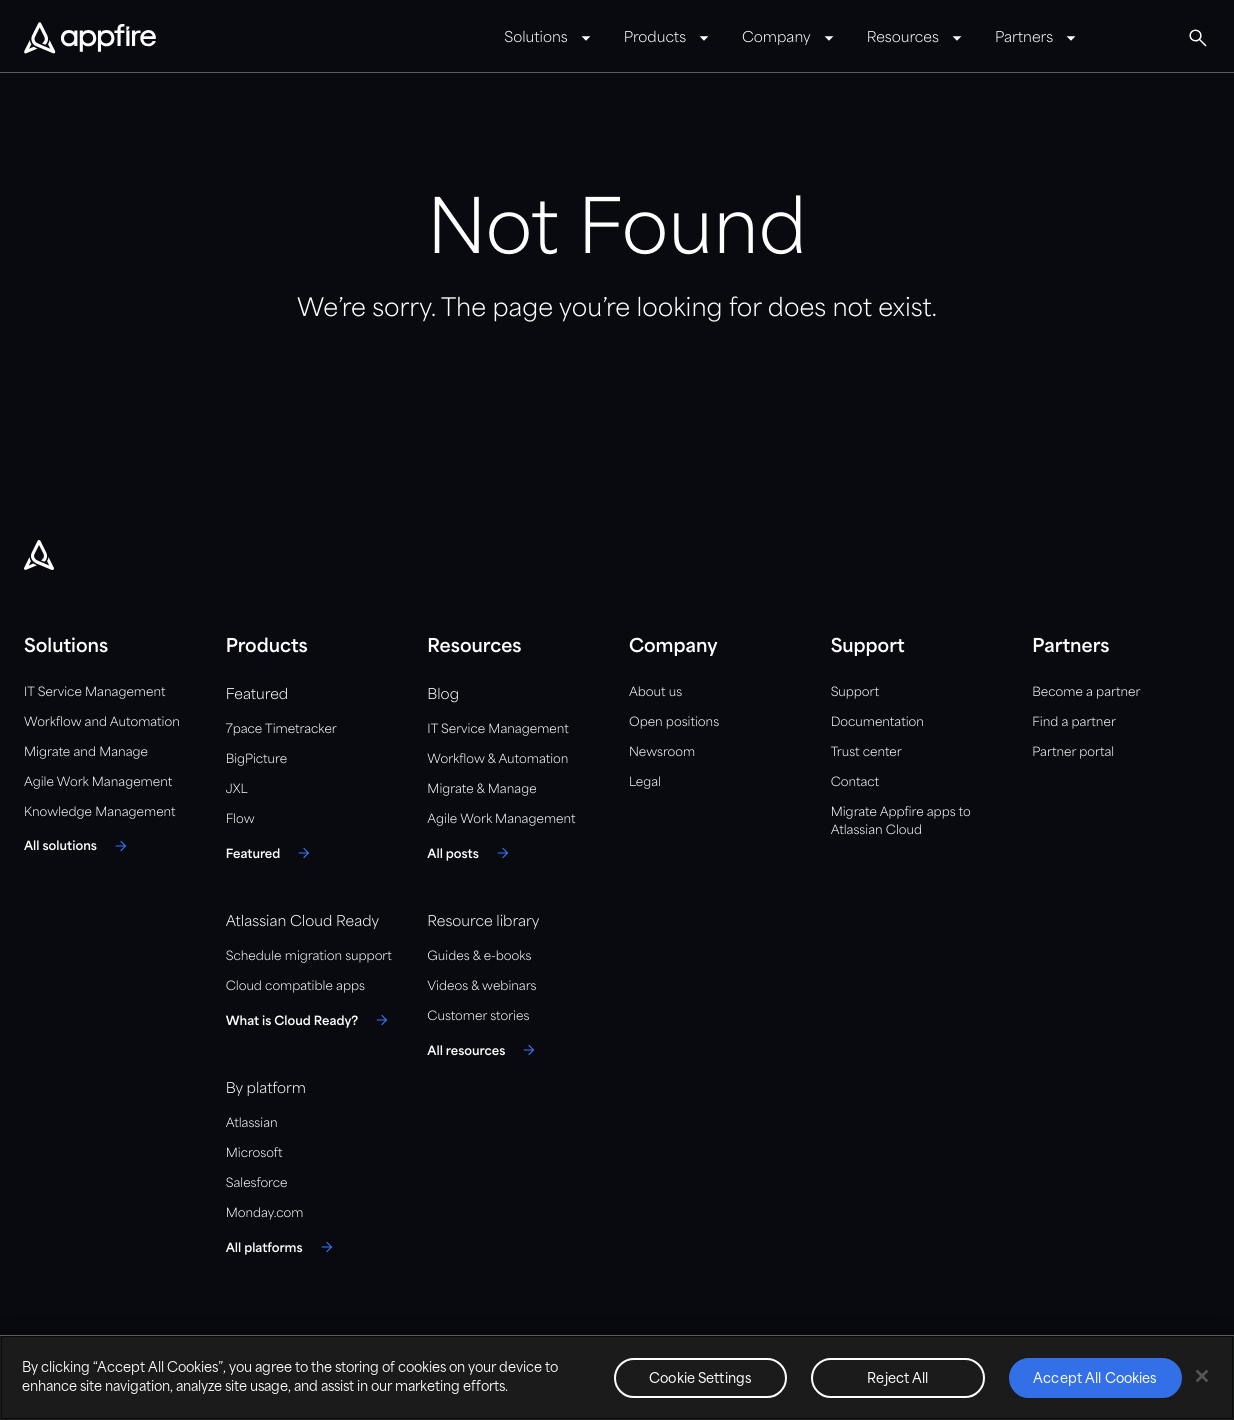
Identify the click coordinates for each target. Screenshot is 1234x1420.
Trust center (866, 752)
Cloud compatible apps (295, 986)
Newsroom (662, 752)
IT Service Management (94, 692)
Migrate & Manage (481, 789)
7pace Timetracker (281, 729)
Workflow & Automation (497, 759)
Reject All (897, 1379)
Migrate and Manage (86, 752)
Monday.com (265, 1213)
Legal (645, 782)
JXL (237, 789)
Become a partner (1086, 692)
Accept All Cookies (1095, 1379)
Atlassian (252, 1123)
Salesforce (257, 1183)
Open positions (674, 722)
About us (655, 692)
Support (855, 692)
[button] (1198, 38)
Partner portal (1073, 752)
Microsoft (254, 1153)
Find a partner (1074, 722)
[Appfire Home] (90, 39)
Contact (855, 782)
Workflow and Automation (102, 722)
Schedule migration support (309, 956)
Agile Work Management (98, 782)
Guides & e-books (479, 956)
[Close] (1202, 1376)
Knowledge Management (100, 812)
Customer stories (478, 1016)
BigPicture (256, 759)
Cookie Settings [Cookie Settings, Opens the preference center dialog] (700, 1379)
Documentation (877, 722)
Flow (240, 819)
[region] (617, 1377)
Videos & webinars (481, 986)
